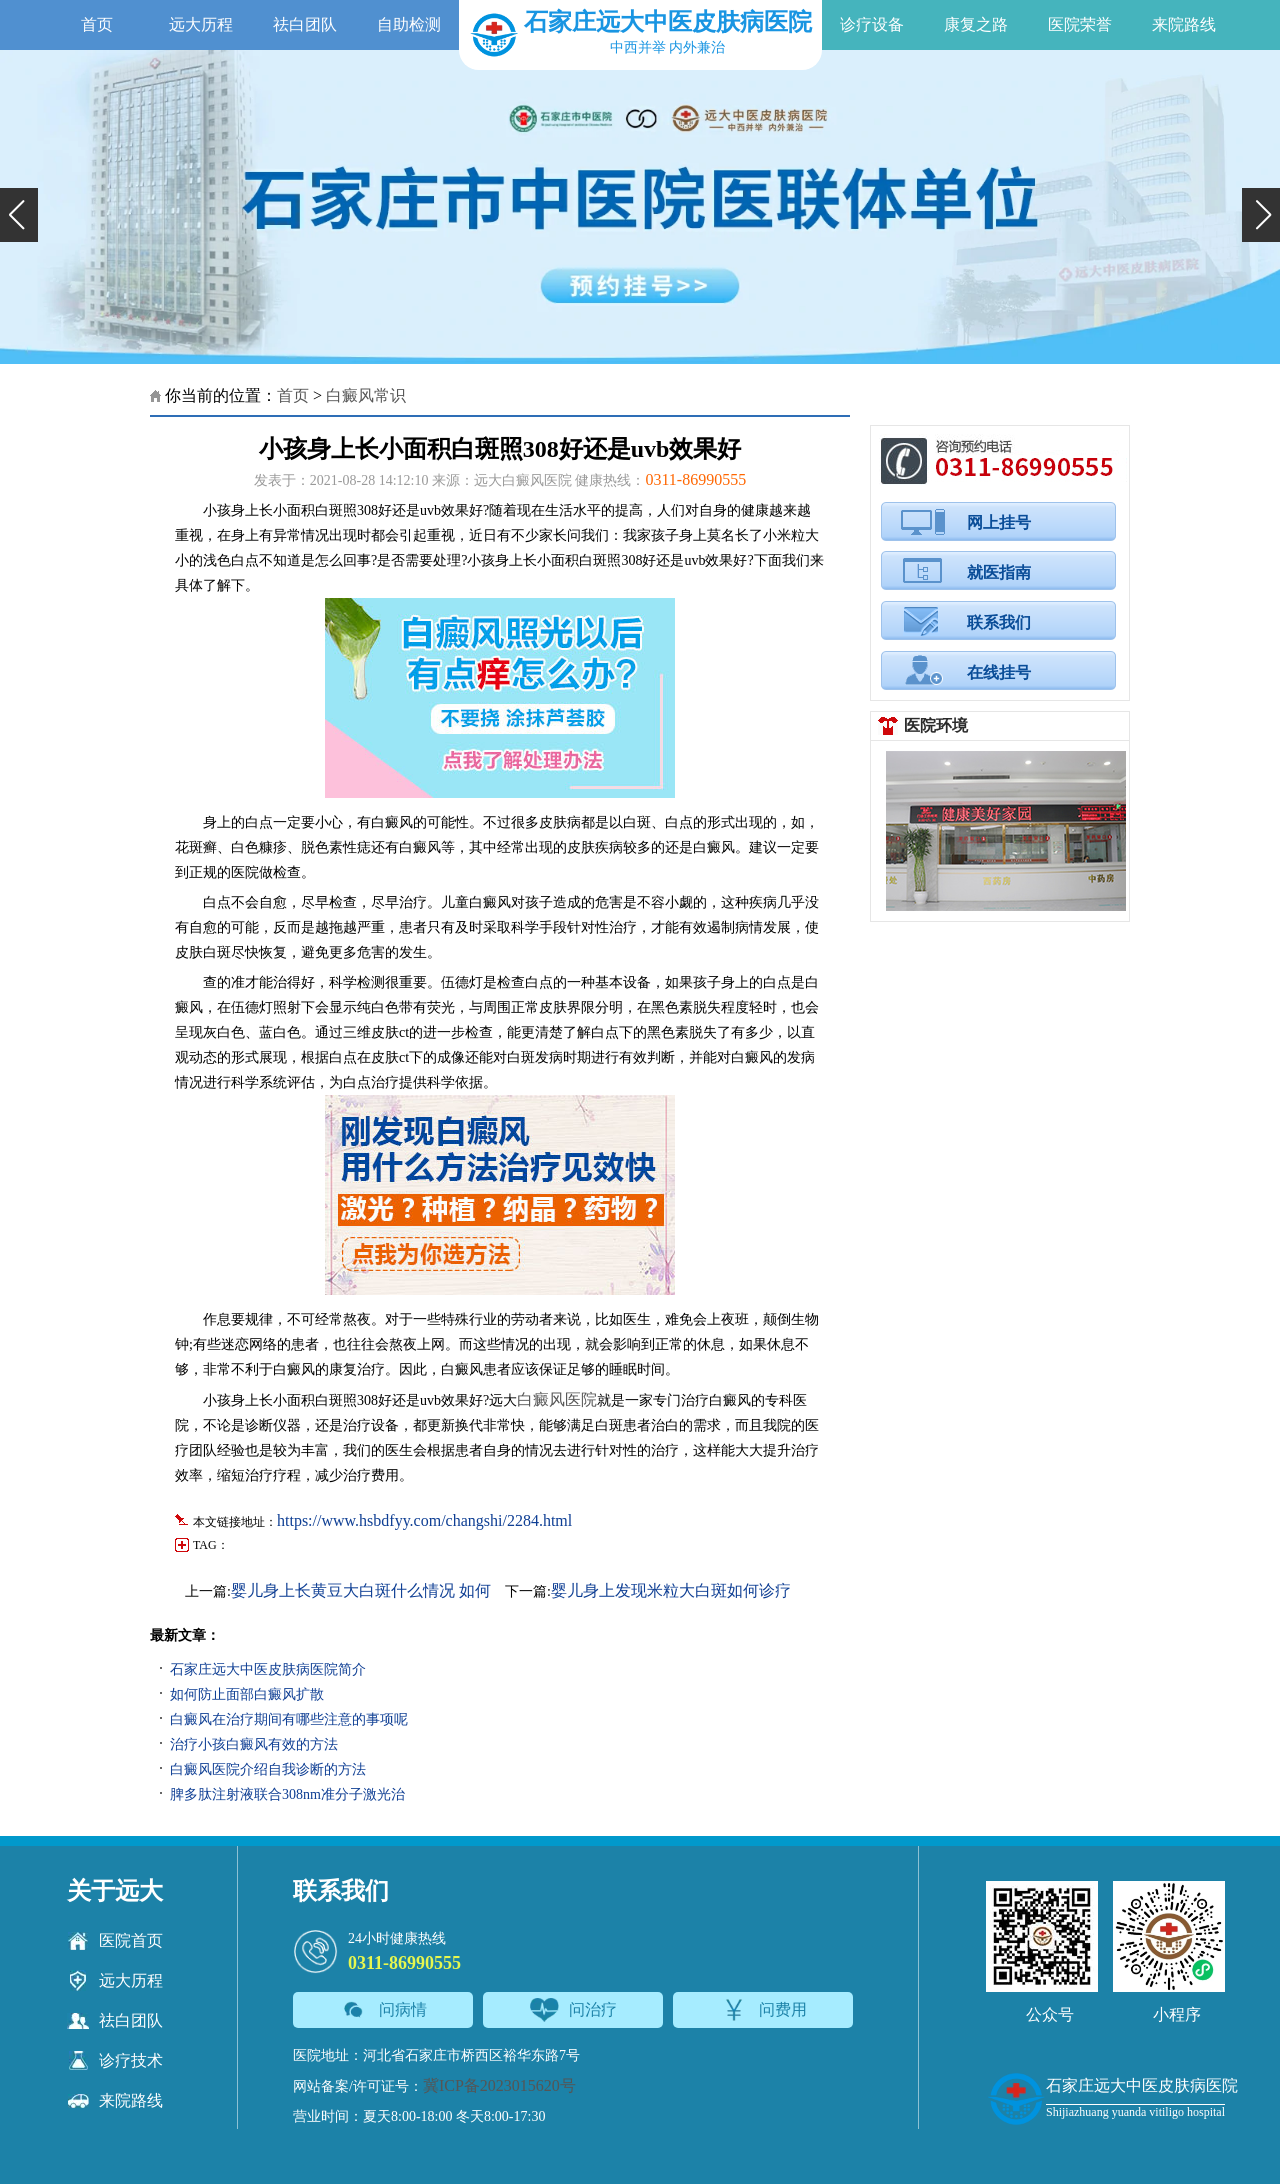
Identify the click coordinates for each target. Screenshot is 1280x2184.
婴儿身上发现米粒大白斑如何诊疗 (671, 1590)
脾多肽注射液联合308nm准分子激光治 (287, 1794)
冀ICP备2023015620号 (499, 2085)
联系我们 (999, 622)
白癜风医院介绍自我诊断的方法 (268, 1769)
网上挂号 (999, 522)
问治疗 (573, 2010)
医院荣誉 (1080, 24)
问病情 (383, 2010)
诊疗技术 (115, 2061)
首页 (97, 24)
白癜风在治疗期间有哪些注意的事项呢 (289, 1719)
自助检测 (409, 24)
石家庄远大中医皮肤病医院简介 (268, 1669)
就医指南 (999, 572)
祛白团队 (305, 24)
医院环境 (936, 725)
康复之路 (976, 24)
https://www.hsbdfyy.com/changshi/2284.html (424, 1520)
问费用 (763, 2010)
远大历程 (201, 24)
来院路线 (1184, 24)
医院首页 (115, 1941)
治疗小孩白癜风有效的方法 (254, 1744)
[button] (19, 215)
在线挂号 (999, 672)
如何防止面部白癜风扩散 (247, 1694)
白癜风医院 (557, 1399)
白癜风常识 (366, 395)
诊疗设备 (872, 24)
